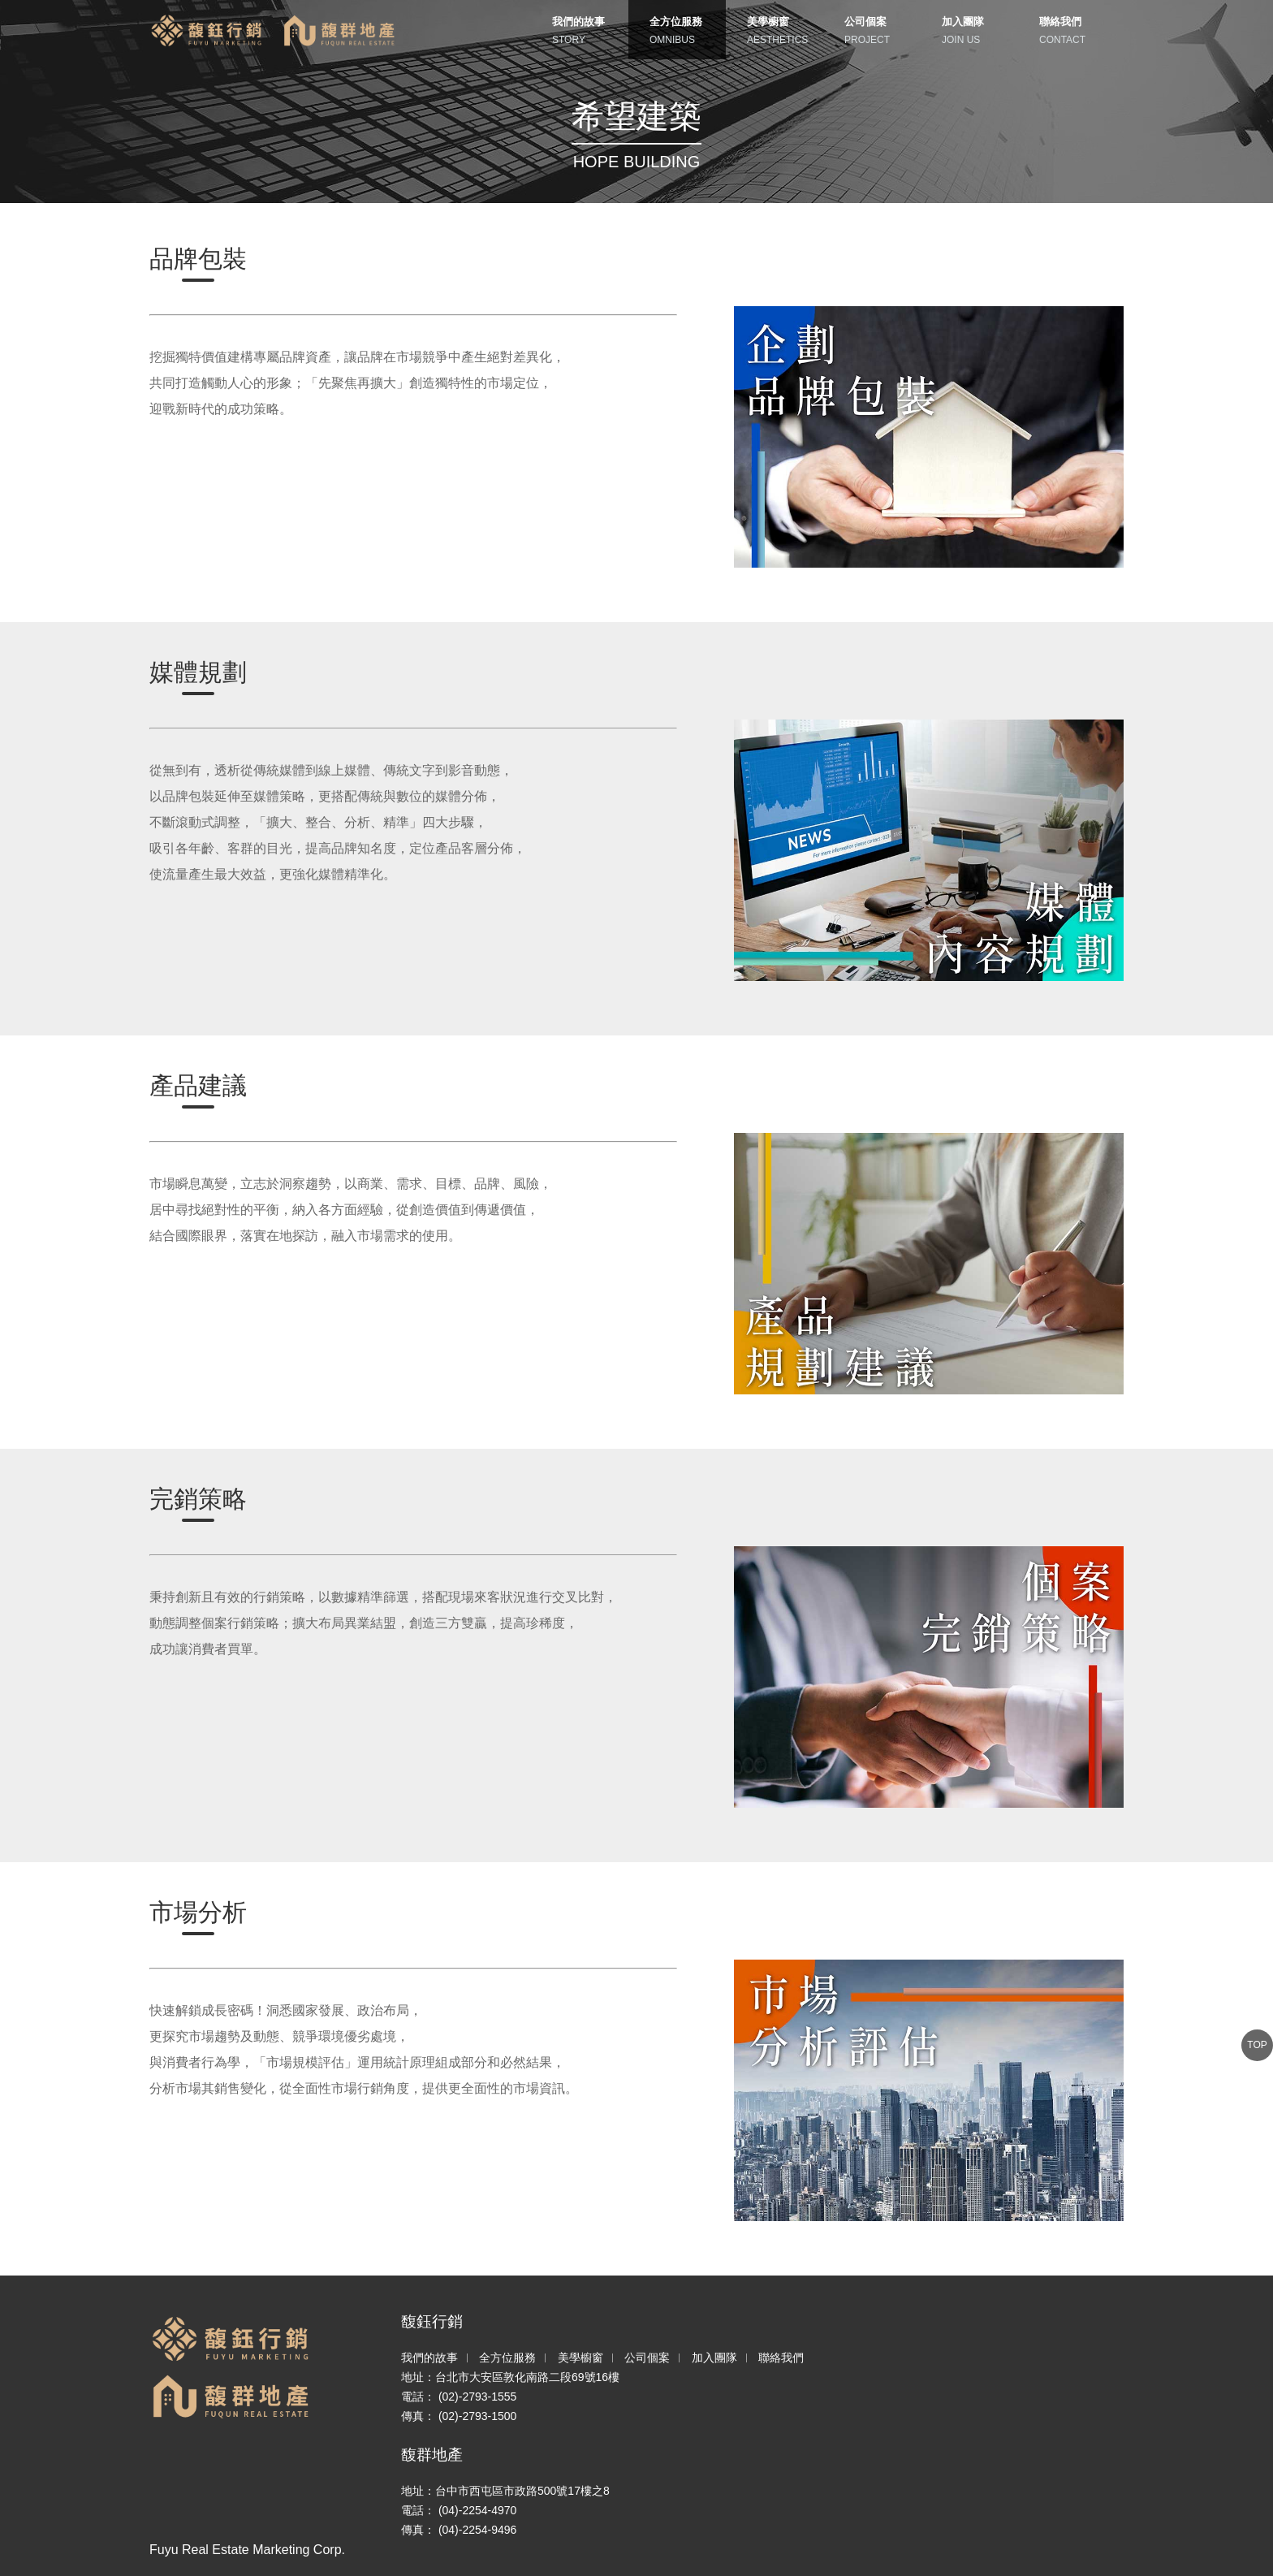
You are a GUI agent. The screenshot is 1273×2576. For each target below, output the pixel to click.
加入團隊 (714, 2357)
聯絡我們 (781, 2357)
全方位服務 (507, 2357)
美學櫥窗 (580, 2357)
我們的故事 (429, 2357)
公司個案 (647, 2357)
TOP (1257, 2045)
